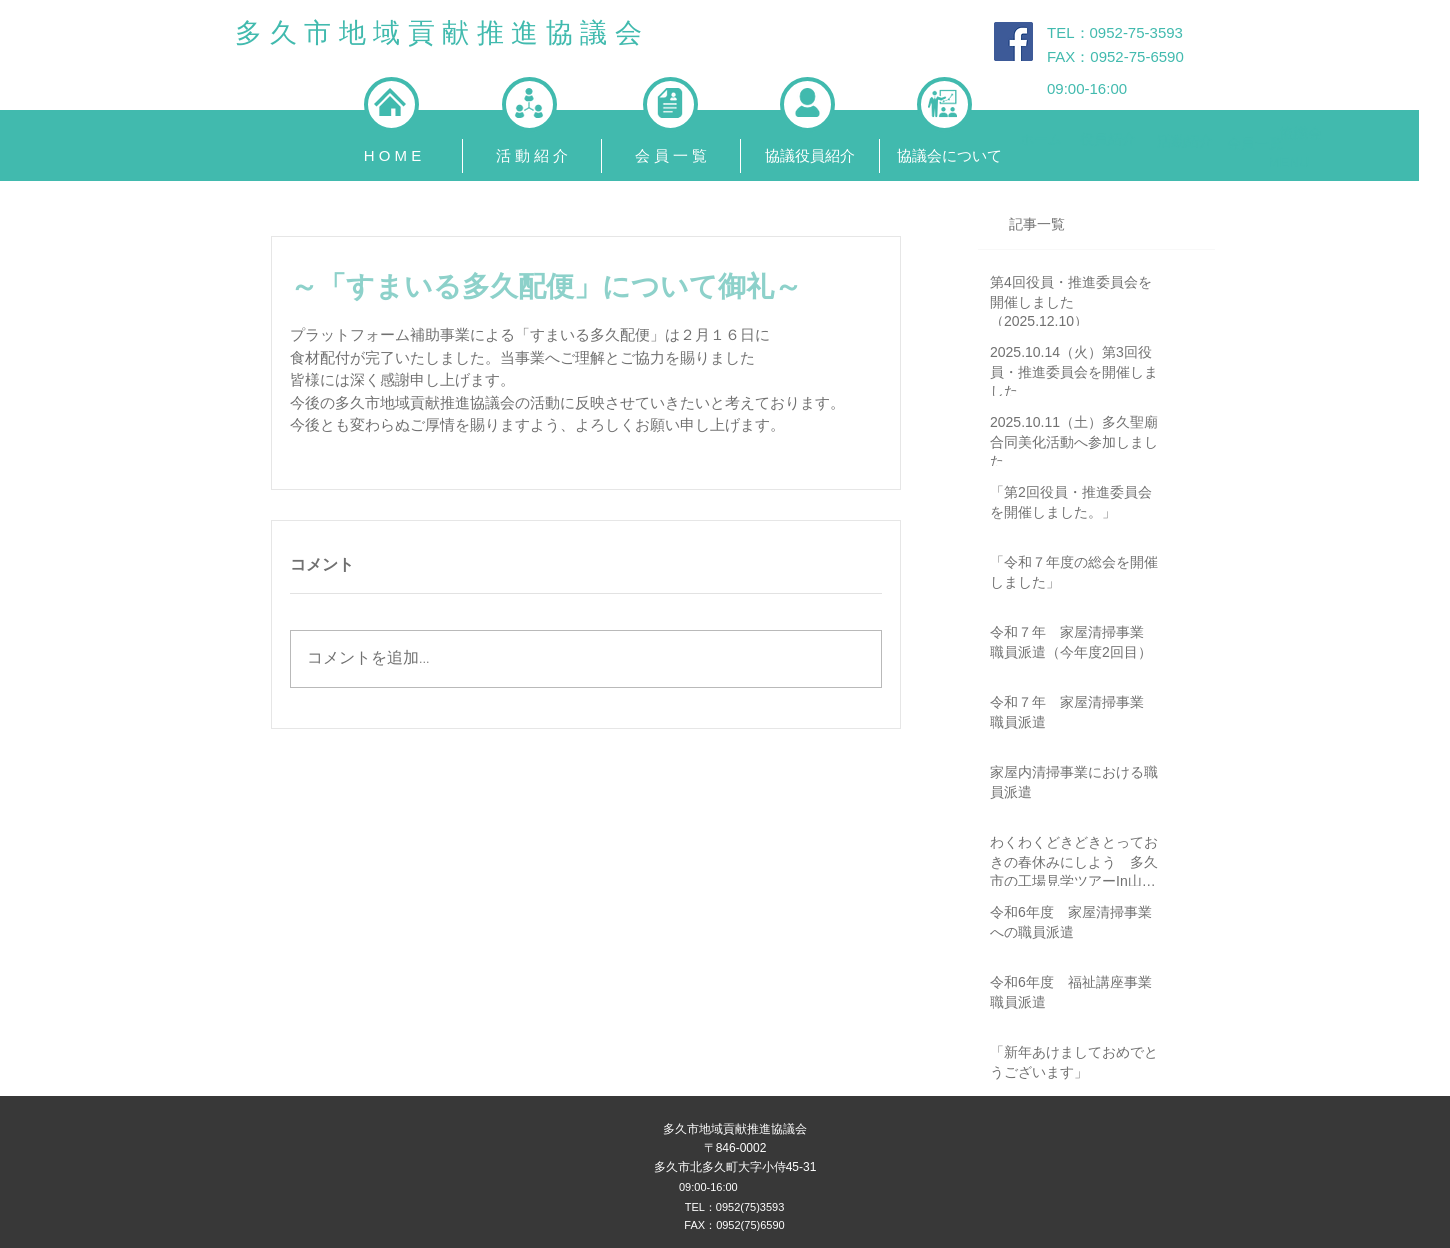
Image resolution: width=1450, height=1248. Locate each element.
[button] (531, 156)
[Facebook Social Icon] (1013, 41)
